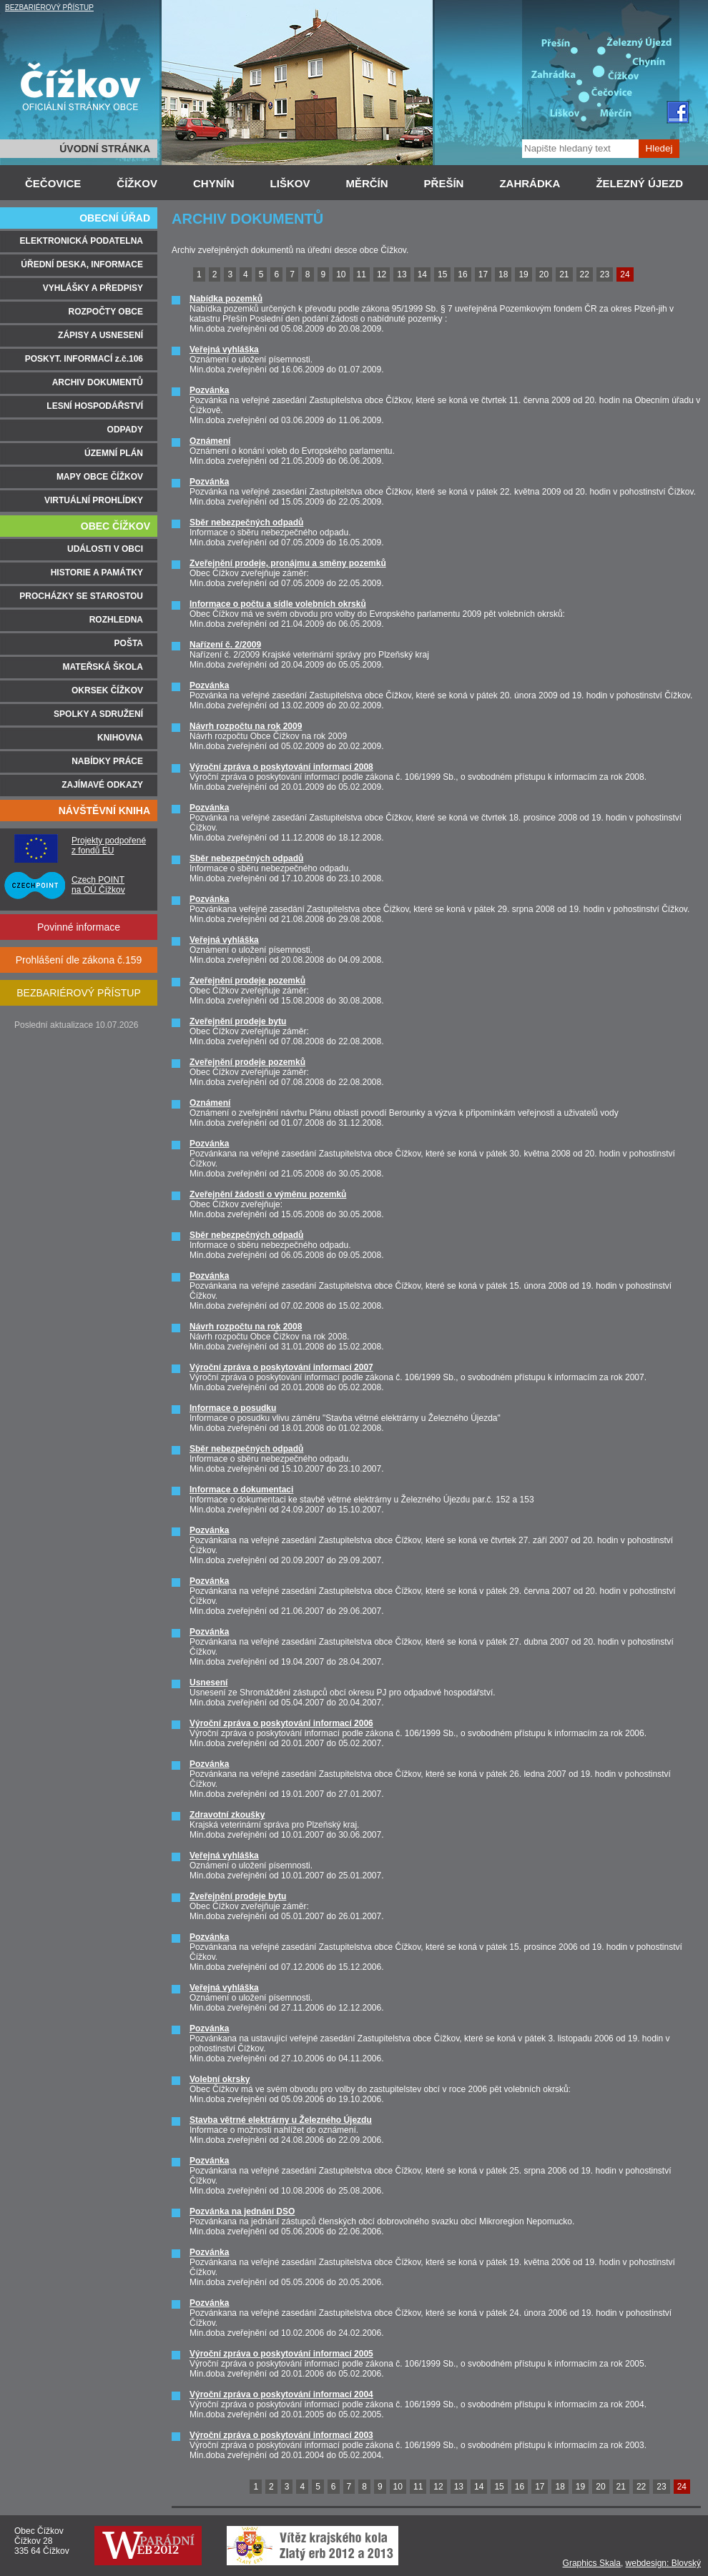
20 (544, 274)
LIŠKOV (290, 183)
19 (523, 274)
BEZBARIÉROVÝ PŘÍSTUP (49, 7)
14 (422, 274)
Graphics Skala (592, 2563)
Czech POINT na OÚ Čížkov (98, 885)
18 (503, 274)
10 (340, 274)
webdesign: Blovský (663, 2563)
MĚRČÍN (366, 183)
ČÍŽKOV (137, 183)
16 (462, 274)
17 (483, 274)
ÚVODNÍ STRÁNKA (104, 148)
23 (604, 274)
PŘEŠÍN (444, 183)
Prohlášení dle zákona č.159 (79, 960)
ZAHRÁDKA (529, 183)
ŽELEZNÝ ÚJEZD (639, 183)
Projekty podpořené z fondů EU (109, 846)
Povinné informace (78, 927)
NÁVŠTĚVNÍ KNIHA (104, 810)
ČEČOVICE (53, 183)
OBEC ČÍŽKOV (115, 526)
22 (584, 274)
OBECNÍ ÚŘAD (114, 218)
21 (564, 274)
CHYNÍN (214, 183)
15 (442, 274)
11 (361, 274)
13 (401, 274)
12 (381, 274)
